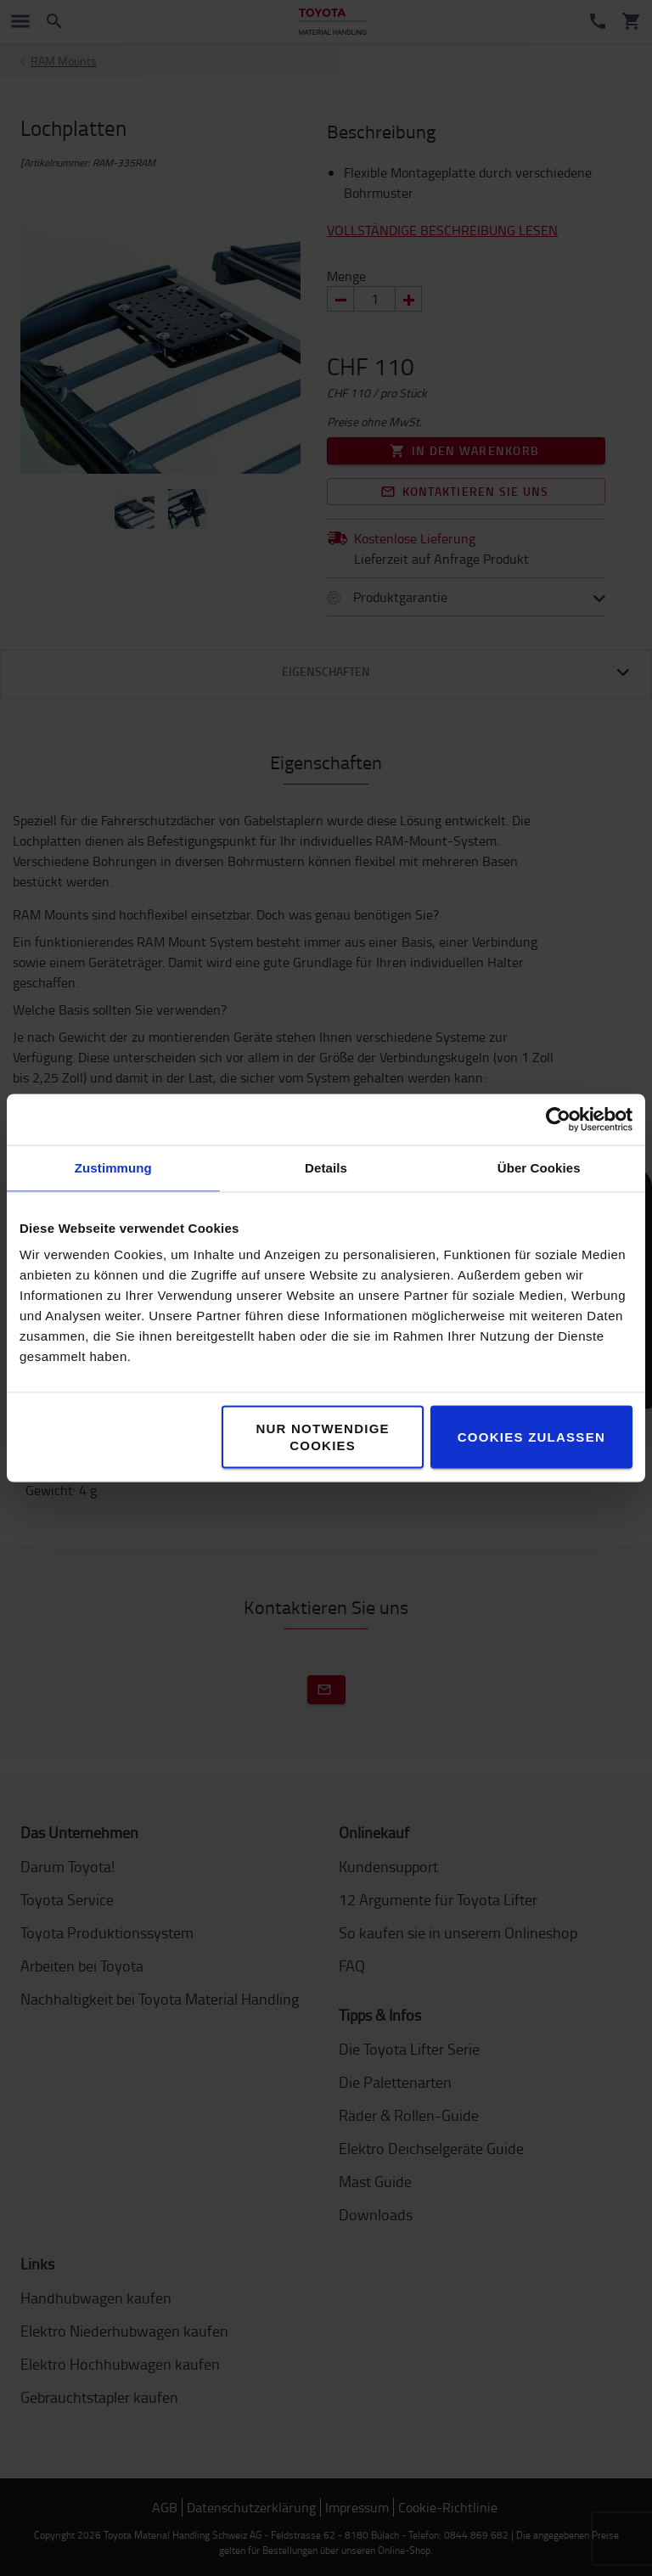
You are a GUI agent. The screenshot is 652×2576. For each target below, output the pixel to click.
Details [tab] (326, 1168)
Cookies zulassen (531, 1437)
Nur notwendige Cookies (323, 1437)
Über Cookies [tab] (539, 1168)
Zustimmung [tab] (113, 1168)
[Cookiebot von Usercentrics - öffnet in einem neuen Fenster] (558, 1120)
